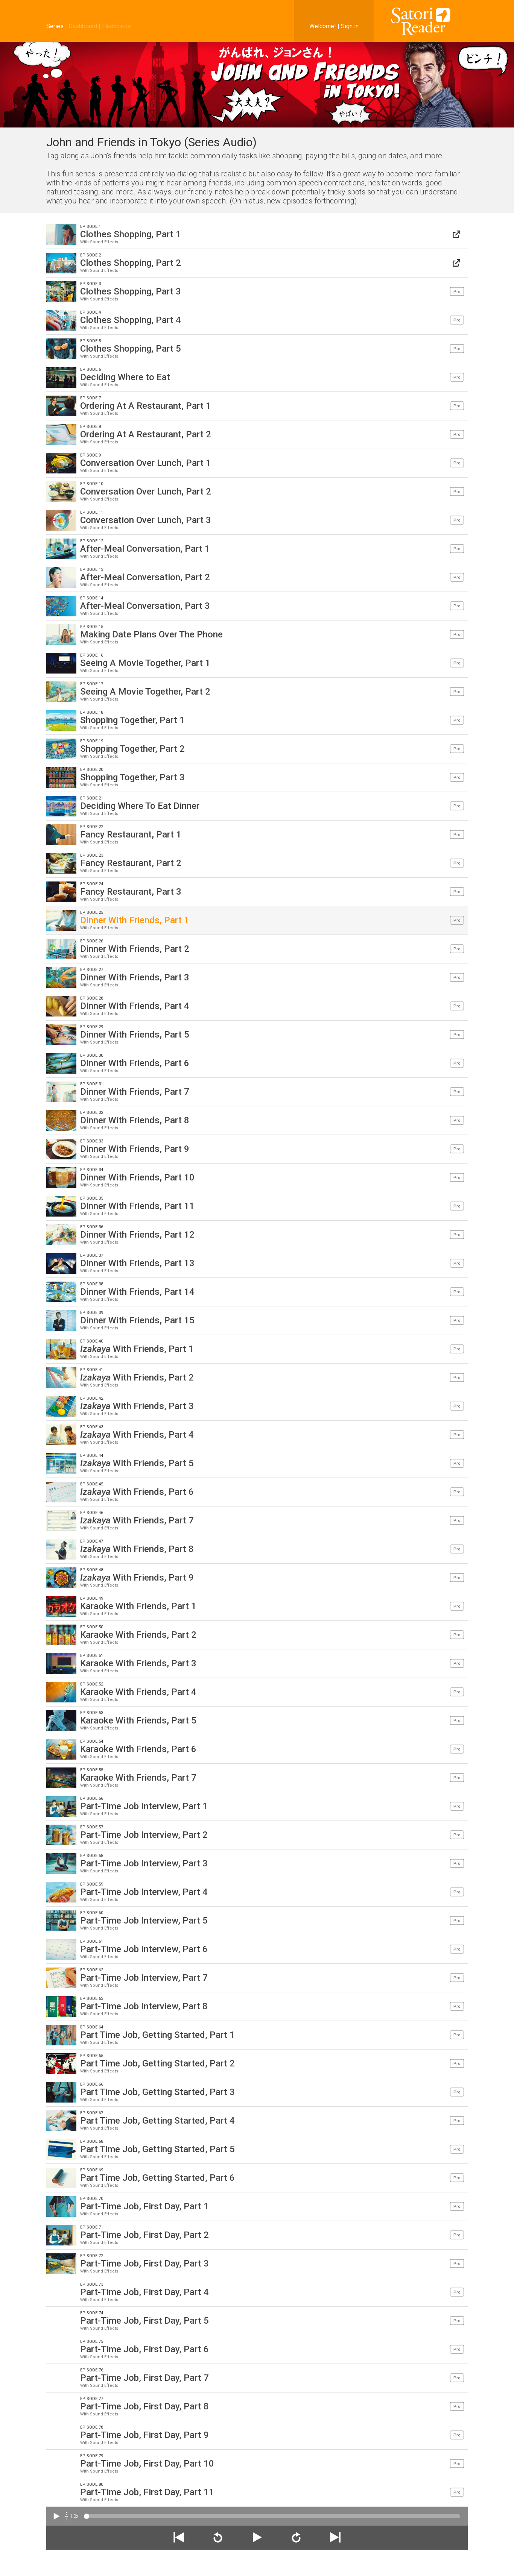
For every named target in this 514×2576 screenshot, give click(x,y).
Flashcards (116, 26)
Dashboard (82, 26)
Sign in (350, 26)
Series (55, 26)
